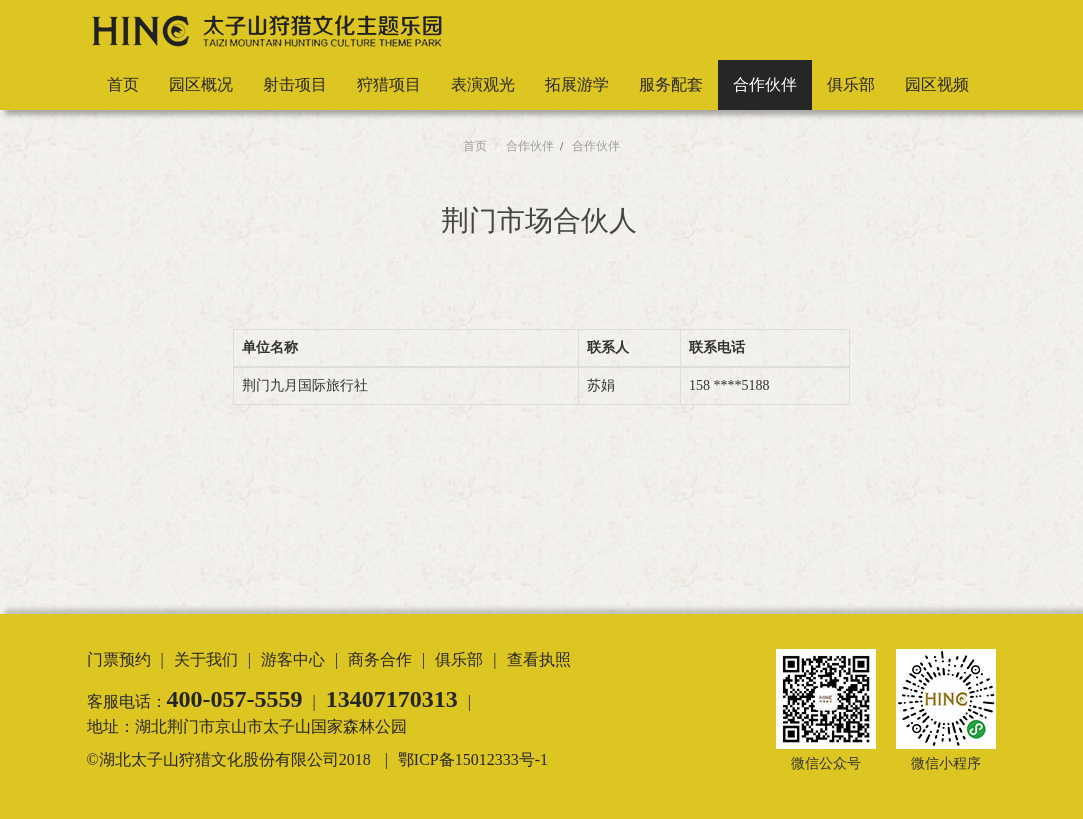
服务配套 (671, 84)
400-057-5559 (235, 699)
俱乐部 (851, 84)
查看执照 (539, 659)
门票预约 (119, 659)
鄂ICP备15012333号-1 (473, 759)
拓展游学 (577, 84)
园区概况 (201, 84)
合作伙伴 (765, 84)
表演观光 (483, 84)
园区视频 (937, 84)
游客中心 (293, 659)
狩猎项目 (389, 84)
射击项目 (295, 84)
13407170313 (392, 699)
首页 (123, 84)
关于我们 (206, 659)
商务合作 (380, 659)
